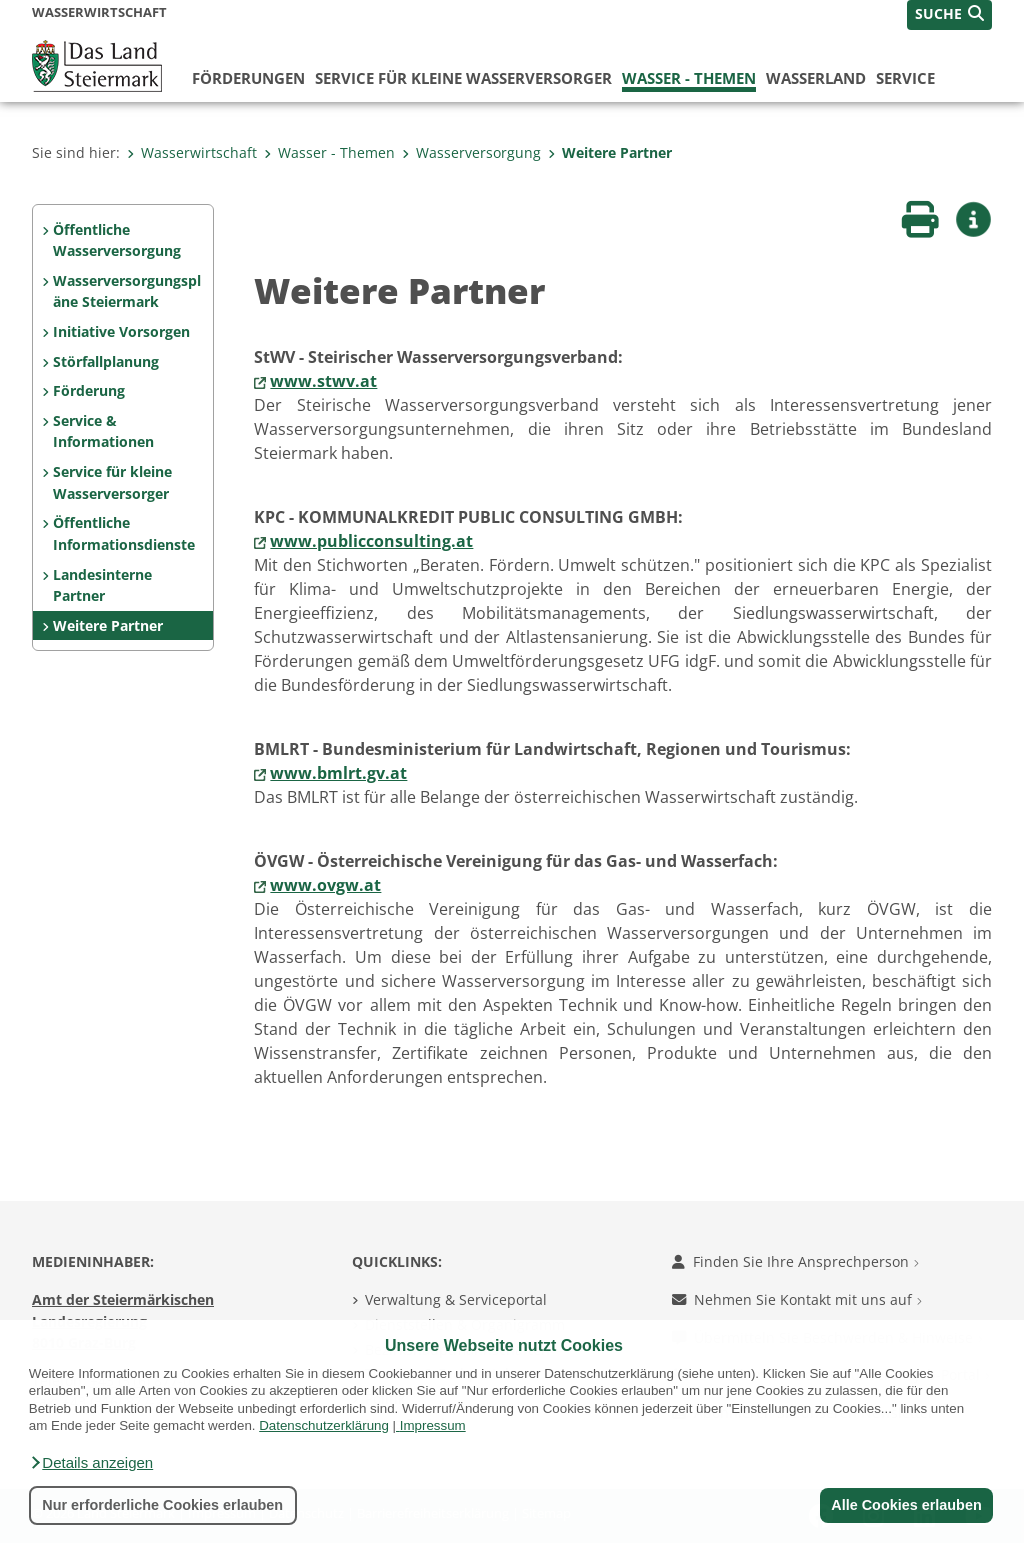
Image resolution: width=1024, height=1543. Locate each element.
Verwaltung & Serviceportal (456, 1299)
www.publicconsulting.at (371, 541)
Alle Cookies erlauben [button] (906, 1505)
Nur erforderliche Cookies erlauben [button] (162, 1505)
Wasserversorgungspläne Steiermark (127, 291)
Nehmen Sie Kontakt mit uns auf (797, 1299)
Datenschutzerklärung (324, 1425)
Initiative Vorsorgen (121, 331)
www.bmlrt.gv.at (338, 773)
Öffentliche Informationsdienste (124, 533)
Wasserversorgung (471, 152)
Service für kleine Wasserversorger (463, 78)
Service (905, 78)
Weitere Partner (610, 152)
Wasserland (816, 78)
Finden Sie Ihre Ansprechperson (795, 1261)
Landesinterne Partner (102, 585)
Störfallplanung (106, 361)
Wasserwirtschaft (192, 152)
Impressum (433, 1425)
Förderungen (248, 78)
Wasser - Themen (689, 78)
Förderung (89, 390)
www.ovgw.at (325, 885)
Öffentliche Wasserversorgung (117, 240)
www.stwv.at (323, 381)
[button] (91, 1463)
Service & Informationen (103, 431)
